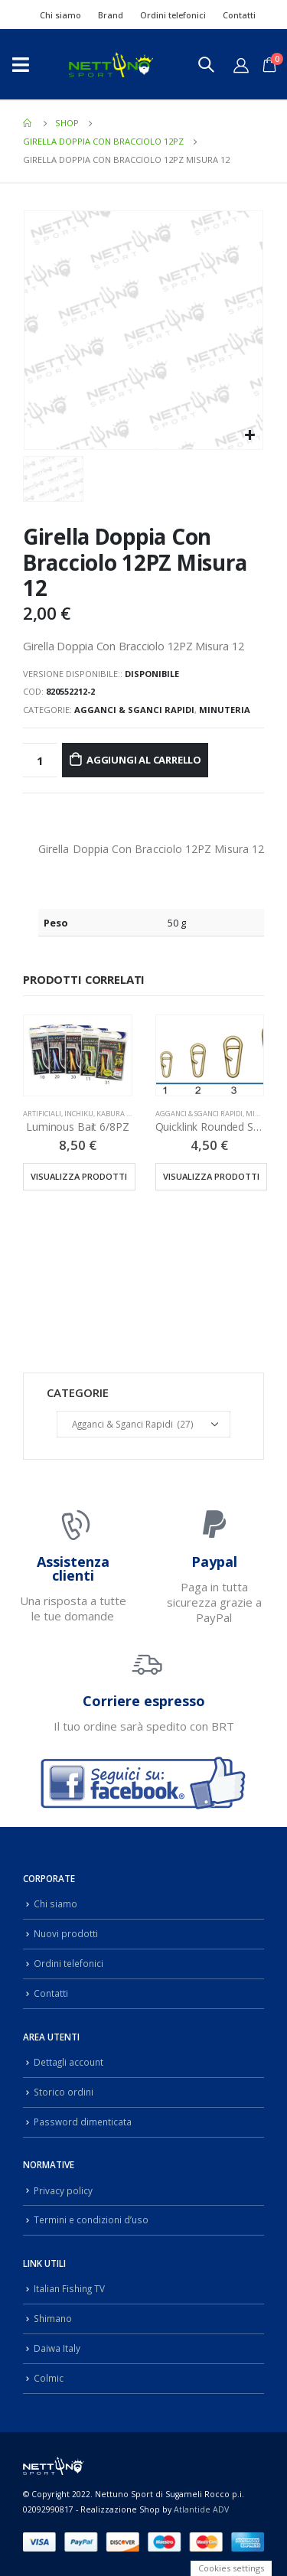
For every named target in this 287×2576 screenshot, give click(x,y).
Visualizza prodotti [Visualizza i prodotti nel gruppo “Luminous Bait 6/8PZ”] (79, 1176)
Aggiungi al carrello (143, 760)
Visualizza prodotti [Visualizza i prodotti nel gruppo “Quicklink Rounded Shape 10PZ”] (211, 1176)
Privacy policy (63, 2190)
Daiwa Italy (57, 2348)
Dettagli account (68, 2062)
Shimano (53, 2318)
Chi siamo (60, 15)
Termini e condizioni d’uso (91, 2219)
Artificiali (42, 1114)
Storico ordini (63, 2092)
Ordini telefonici (173, 15)
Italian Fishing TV (69, 2288)
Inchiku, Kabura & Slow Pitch (117, 1114)
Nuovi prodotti (66, 1933)
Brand (110, 15)
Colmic (49, 2378)
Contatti (239, 15)
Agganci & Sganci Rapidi (134, 709)
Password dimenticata (83, 2121)
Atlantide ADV (201, 2509)
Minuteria (224, 709)
